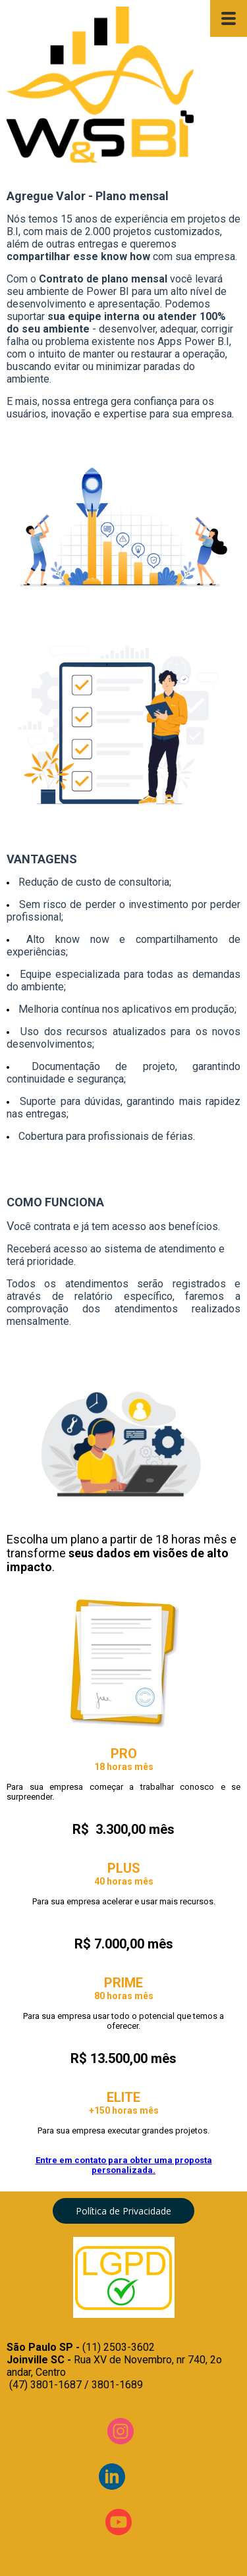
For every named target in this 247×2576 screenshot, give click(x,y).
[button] (123, 2211)
